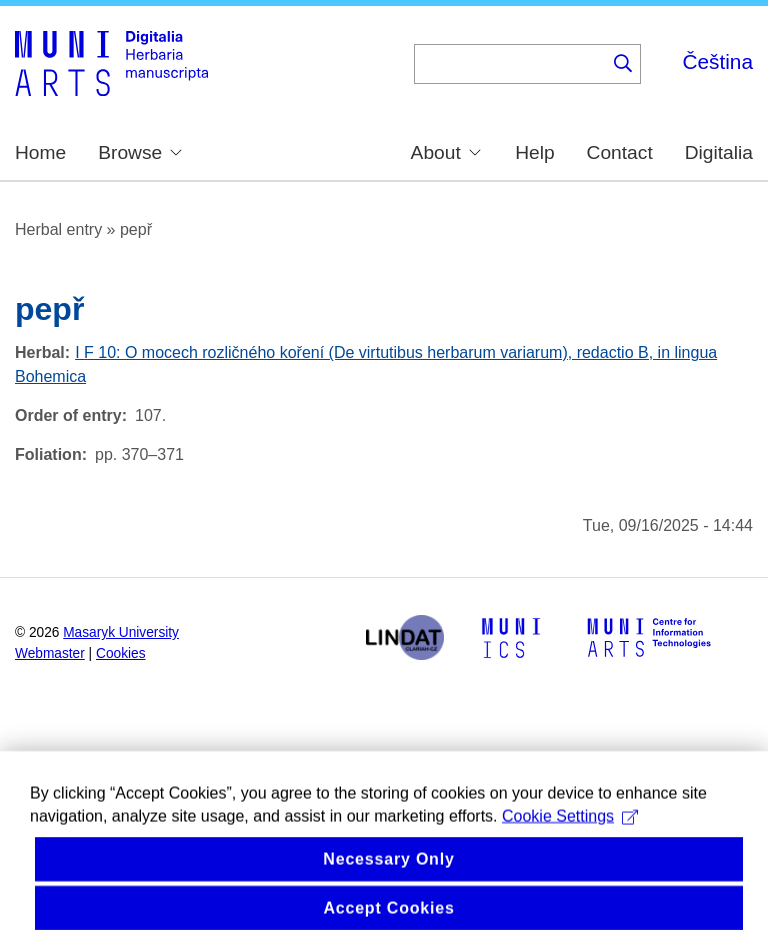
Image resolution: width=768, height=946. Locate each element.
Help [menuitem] (534, 152)
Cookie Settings (570, 835)
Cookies (121, 653)
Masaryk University (121, 632)
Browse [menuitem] (140, 152)
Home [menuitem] (40, 152)
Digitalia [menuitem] (719, 152)
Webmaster (50, 653)
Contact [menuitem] (620, 152)
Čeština (717, 61)
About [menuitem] (446, 152)
